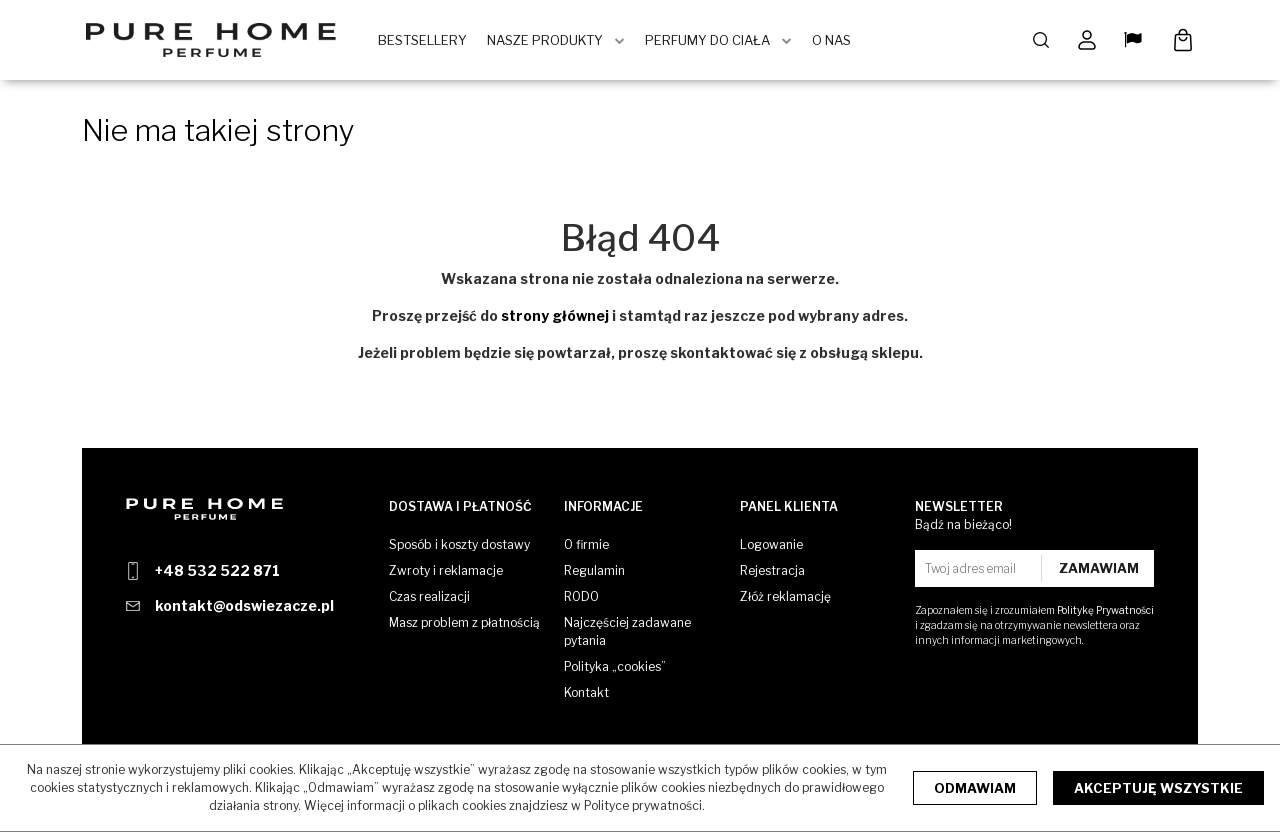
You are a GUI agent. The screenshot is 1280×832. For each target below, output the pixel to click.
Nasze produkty (545, 40)
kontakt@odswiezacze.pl (244, 605)
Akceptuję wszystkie (1158, 788)
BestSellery (422, 40)
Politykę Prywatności (1105, 610)
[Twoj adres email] (980, 568)
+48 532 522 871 (217, 570)
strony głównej (555, 315)
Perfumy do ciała (707, 40)
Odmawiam (975, 788)
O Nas (831, 40)
